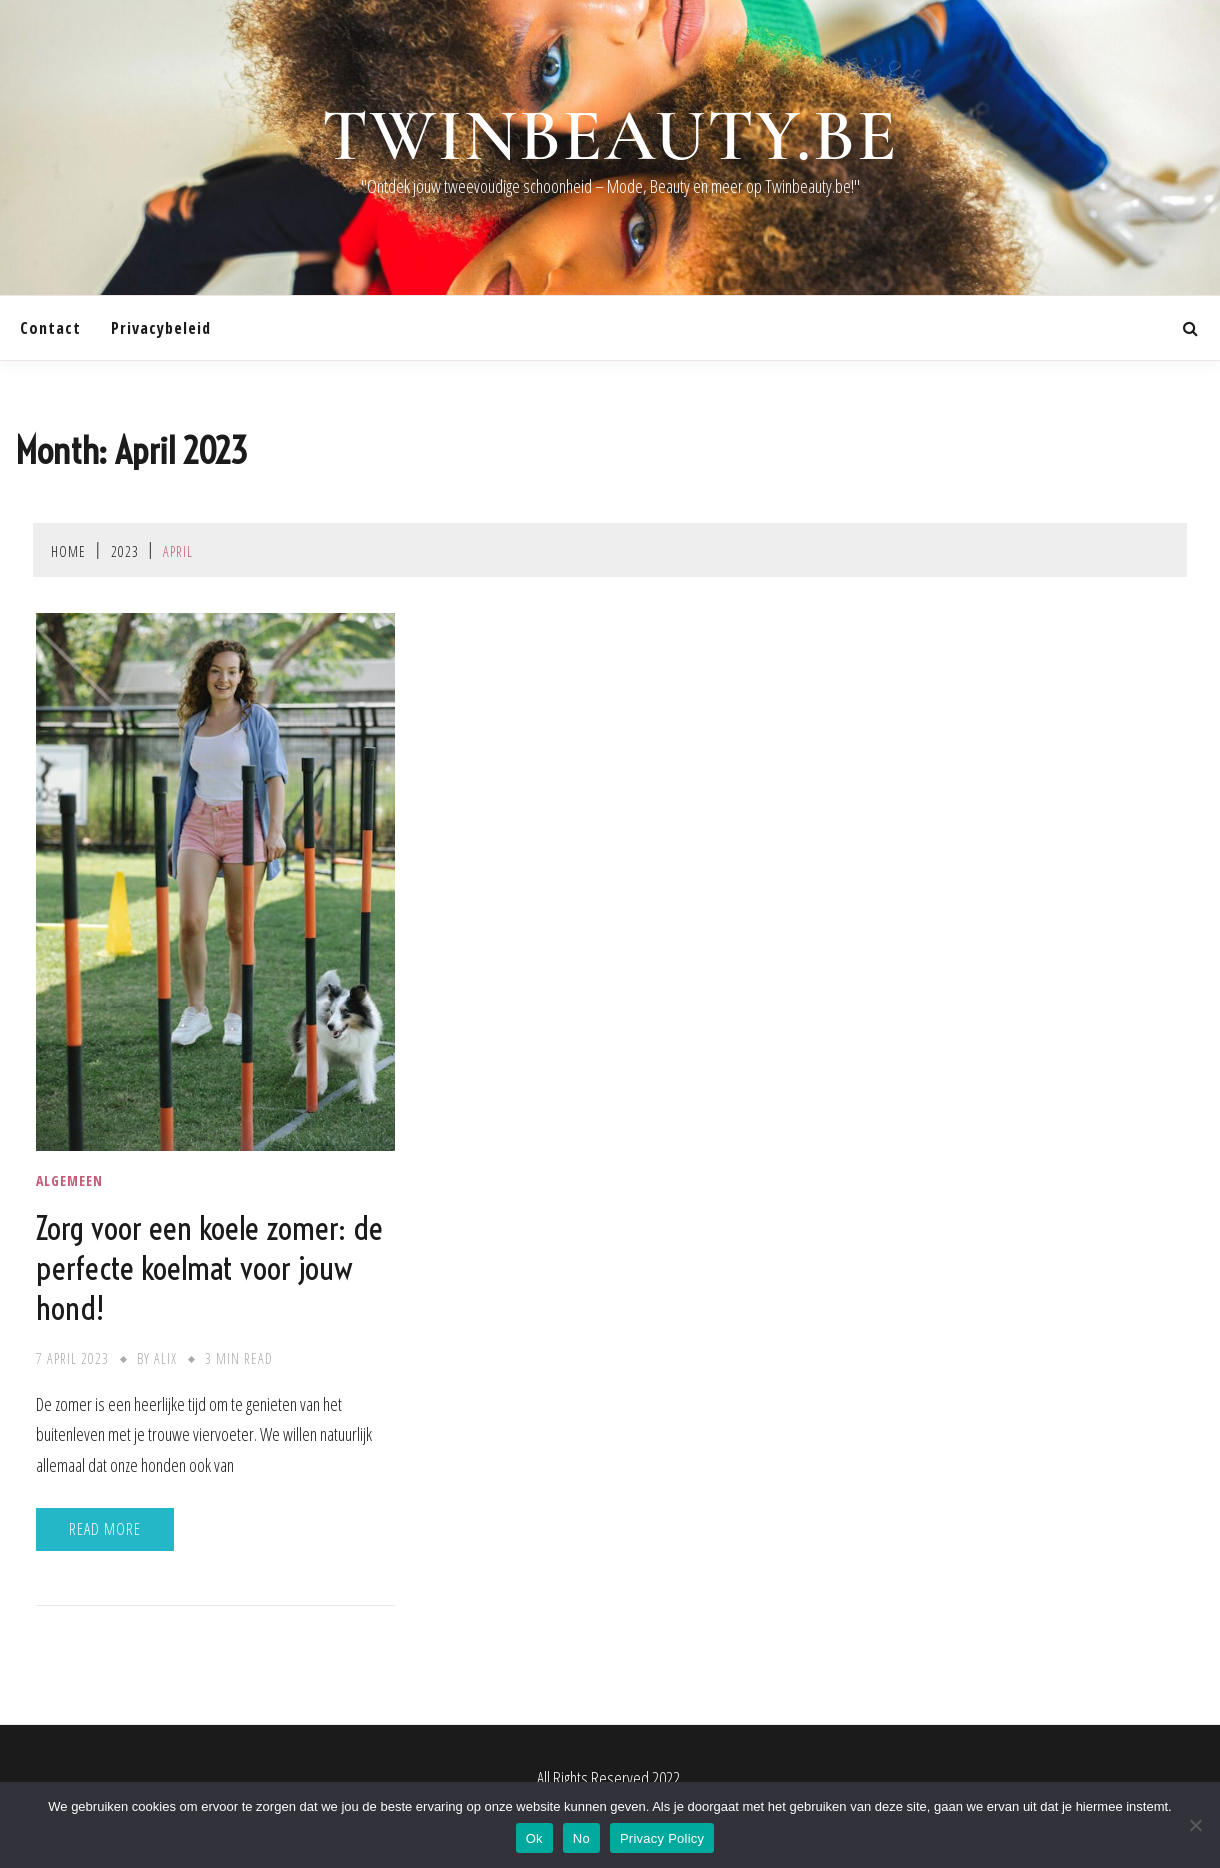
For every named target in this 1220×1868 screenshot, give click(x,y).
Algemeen (69, 1181)
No (581, 1838)
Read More (105, 1529)
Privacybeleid (161, 328)
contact (50, 328)
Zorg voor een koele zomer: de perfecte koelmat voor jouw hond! (209, 1268)
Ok (534, 1838)
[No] (1195, 1825)
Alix (165, 1358)
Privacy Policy (662, 1838)
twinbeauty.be (610, 136)
